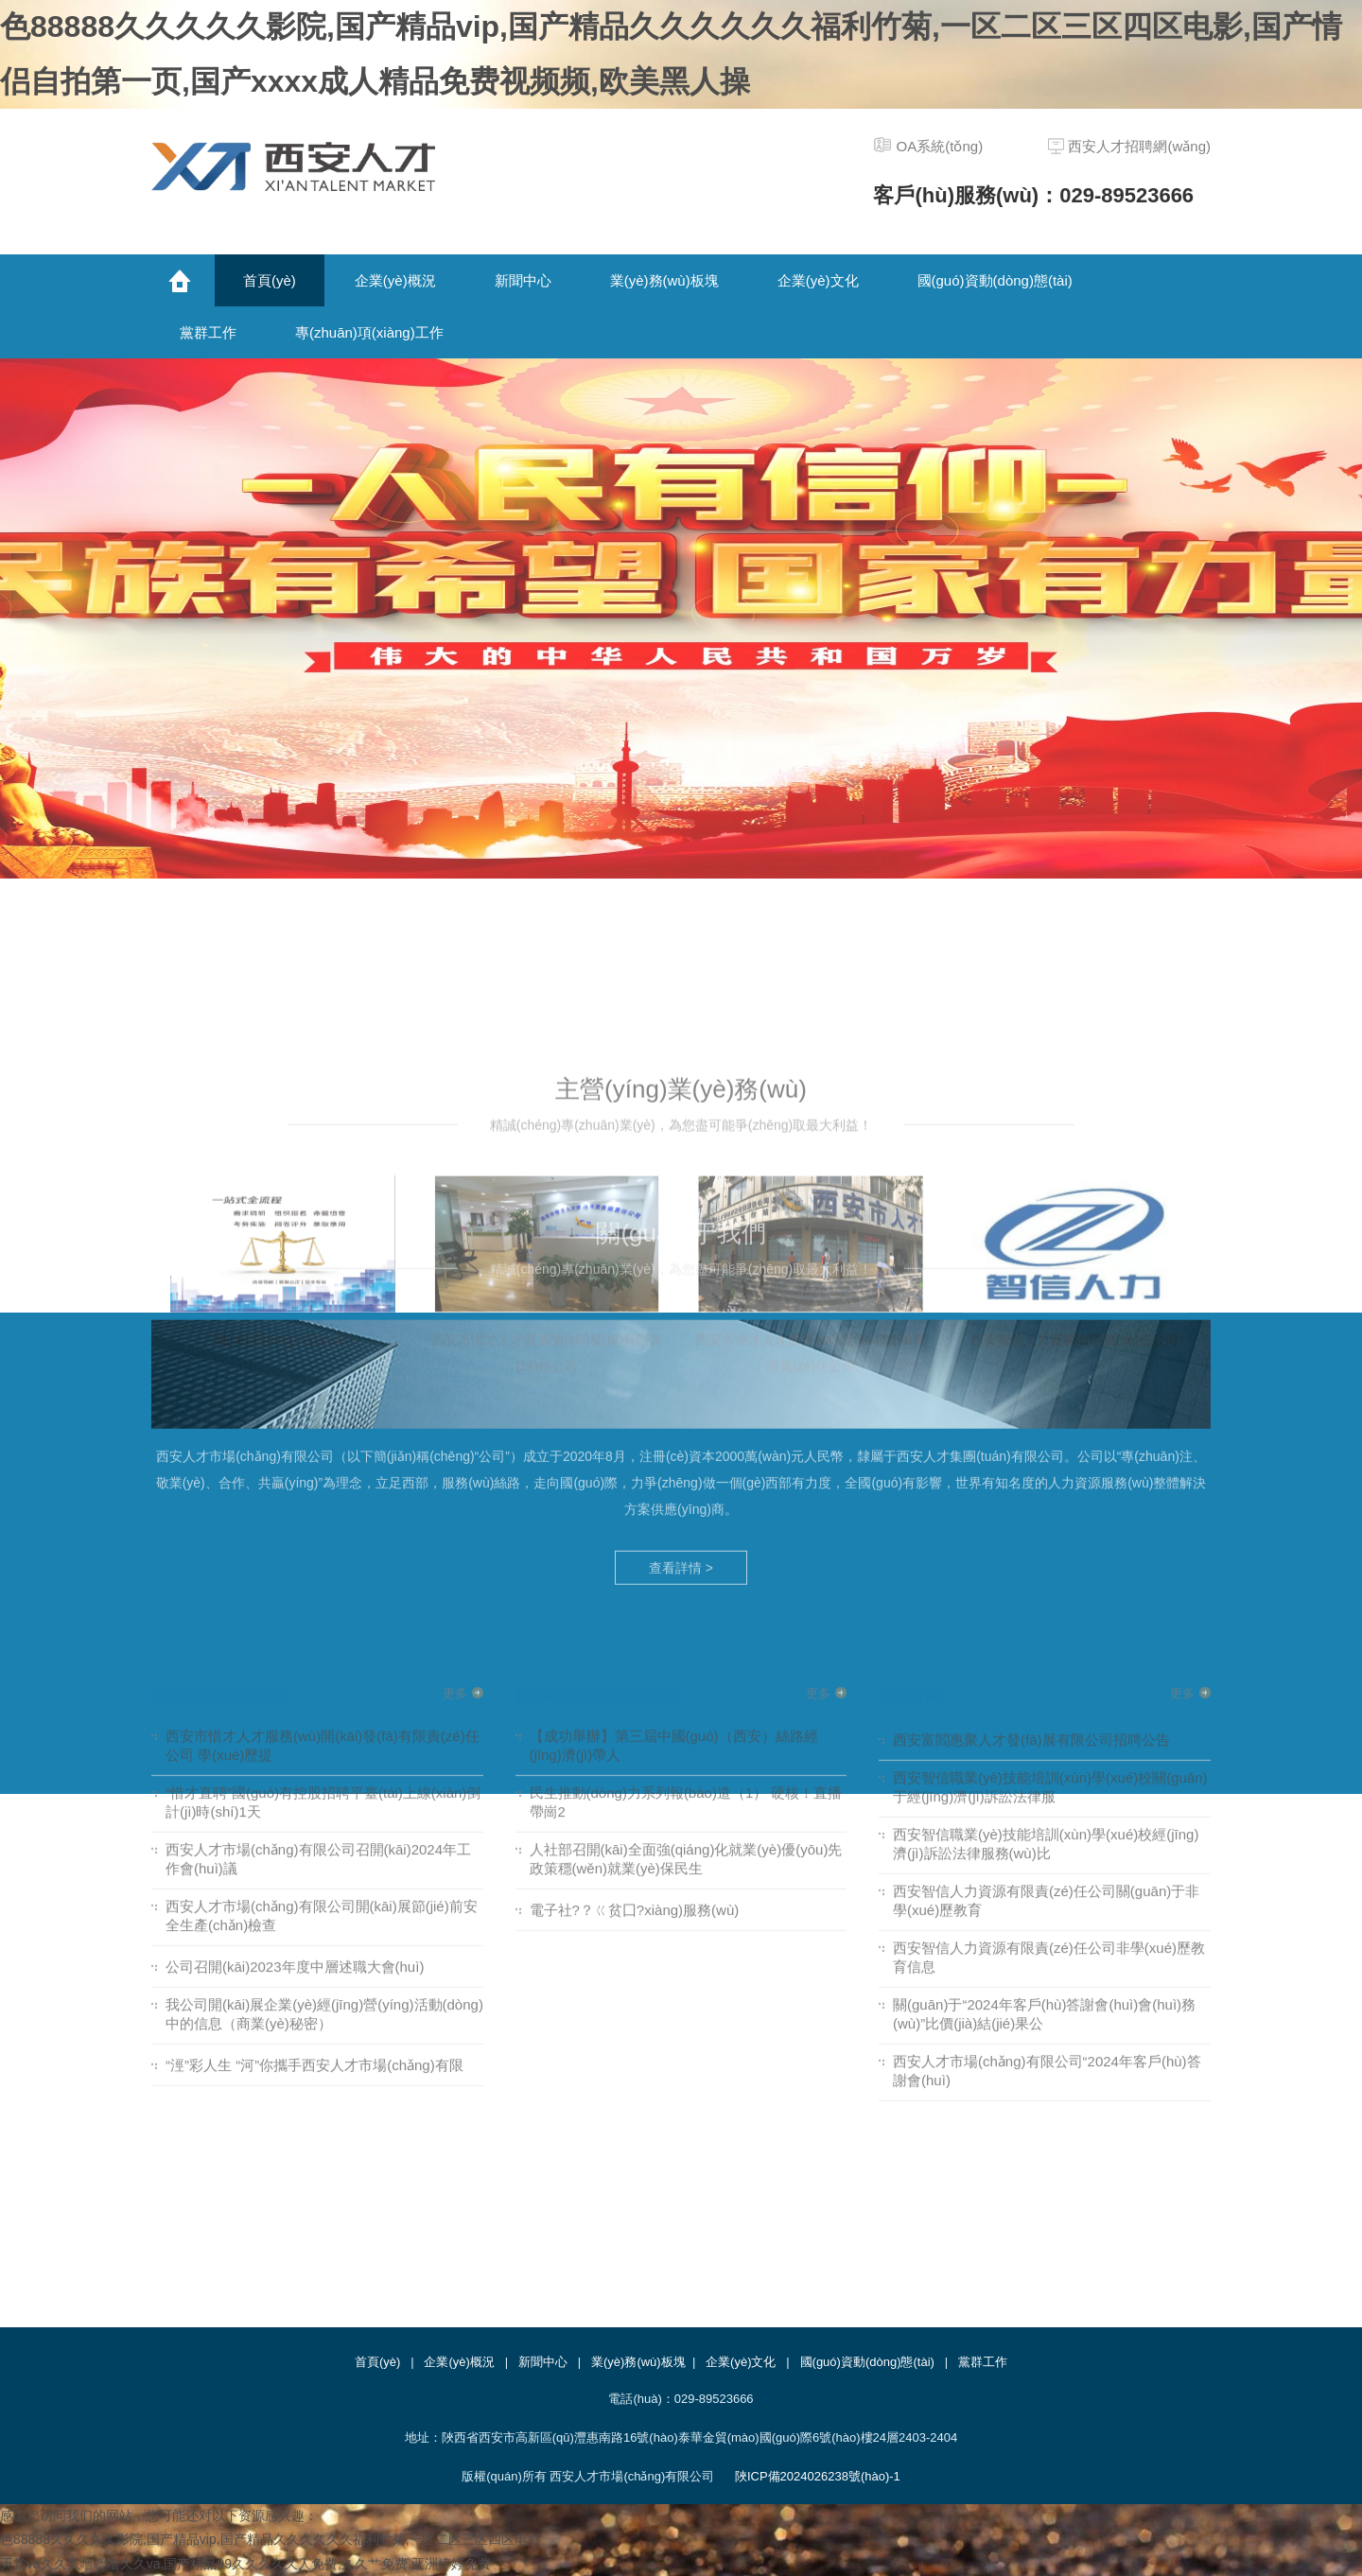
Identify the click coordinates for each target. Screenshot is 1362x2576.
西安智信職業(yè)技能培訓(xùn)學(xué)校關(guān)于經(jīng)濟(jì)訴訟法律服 (1050, 1449)
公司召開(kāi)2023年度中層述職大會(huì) (295, 1629)
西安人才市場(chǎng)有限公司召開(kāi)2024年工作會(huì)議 (318, 1521)
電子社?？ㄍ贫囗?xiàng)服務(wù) (635, 1572)
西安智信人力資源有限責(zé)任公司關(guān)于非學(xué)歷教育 (1046, 1562)
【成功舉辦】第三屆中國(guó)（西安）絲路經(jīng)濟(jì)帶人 (674, 1407)
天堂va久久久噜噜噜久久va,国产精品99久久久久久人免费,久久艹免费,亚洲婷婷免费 (245, 2563)
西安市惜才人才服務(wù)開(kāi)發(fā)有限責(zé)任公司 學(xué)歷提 (323, 1407)
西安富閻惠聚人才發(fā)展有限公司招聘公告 (1031, 1402)
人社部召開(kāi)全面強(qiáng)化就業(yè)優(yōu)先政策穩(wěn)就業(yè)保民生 (686, 1521)
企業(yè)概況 (459, 2362)
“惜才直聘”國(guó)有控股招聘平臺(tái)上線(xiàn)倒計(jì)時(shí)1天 (323, 1464)
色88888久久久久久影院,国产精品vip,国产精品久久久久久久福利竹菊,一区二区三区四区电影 (271, 2539)
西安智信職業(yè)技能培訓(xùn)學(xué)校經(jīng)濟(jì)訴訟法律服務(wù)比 (1045, 1505)
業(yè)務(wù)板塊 (638, 2362)
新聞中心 (543, 2362)
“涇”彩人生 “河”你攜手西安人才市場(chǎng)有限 (314, 1727)
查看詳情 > (681, 1263)
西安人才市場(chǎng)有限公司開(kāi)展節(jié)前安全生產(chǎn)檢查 (322, 1577)
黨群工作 (982, 2362)
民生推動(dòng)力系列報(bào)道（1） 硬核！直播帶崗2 (686, 1464)
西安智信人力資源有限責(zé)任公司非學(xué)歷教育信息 (1049, 1619)
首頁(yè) (377, 2362)
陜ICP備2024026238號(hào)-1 (817, 2476)
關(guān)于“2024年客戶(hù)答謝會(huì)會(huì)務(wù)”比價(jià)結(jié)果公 (1044, 1676)
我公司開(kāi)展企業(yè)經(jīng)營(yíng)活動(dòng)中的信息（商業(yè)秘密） (324, 1676)
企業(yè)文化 (741, 2362)
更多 (455, 1356)
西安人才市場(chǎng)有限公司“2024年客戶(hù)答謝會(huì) (1047, 1732)
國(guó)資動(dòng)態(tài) (867, 2362)
